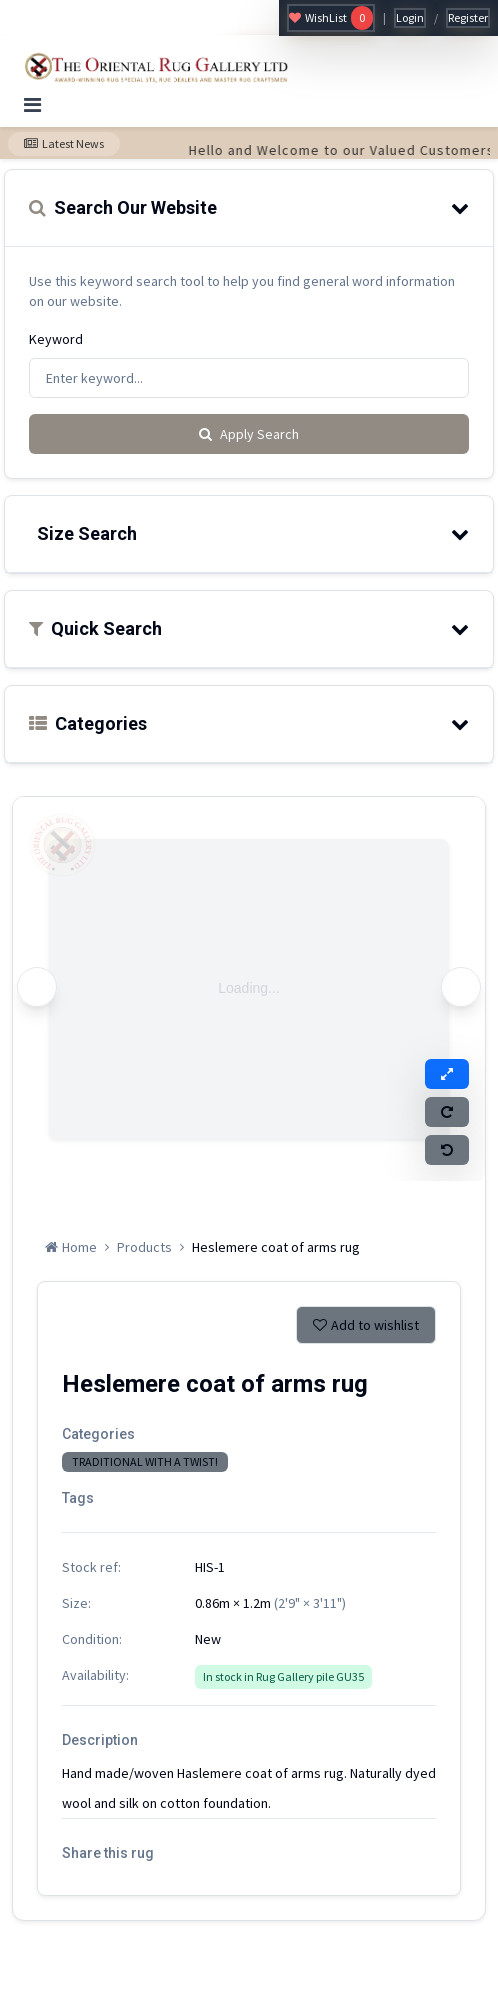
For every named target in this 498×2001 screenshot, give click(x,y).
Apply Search (249, 434)
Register (468, 17)
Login (410, 17)
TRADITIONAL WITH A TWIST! (145, 1461)
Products (144, 1247)
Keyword (56, 339)
